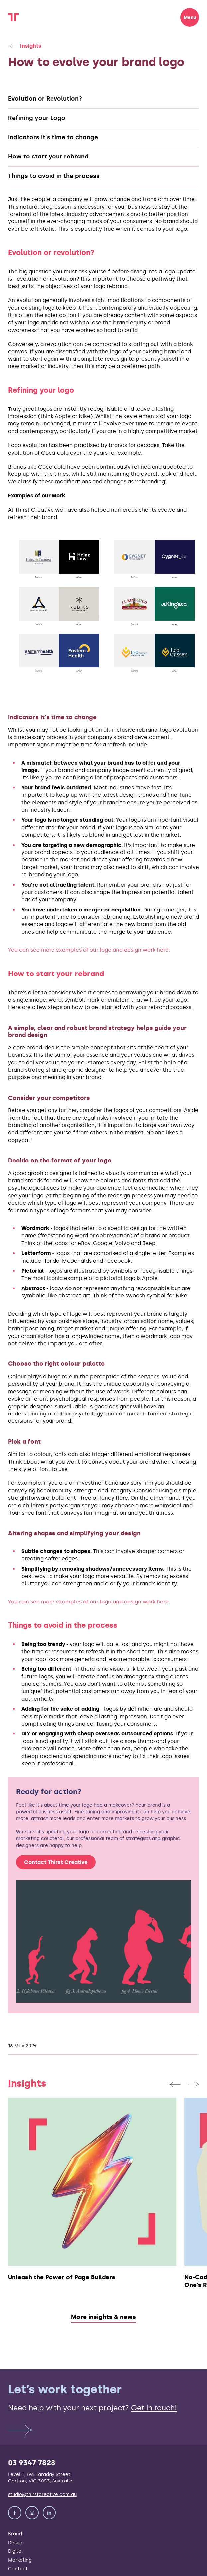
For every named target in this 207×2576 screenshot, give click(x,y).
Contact (18, 2569)
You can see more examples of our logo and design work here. (89, 950)
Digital (15, 2551)
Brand (15, 2534)
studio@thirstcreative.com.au (42, 2494)
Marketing (20, 2560)
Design (16, 2542)
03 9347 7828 (31, 2463)
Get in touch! (154, 2408)
